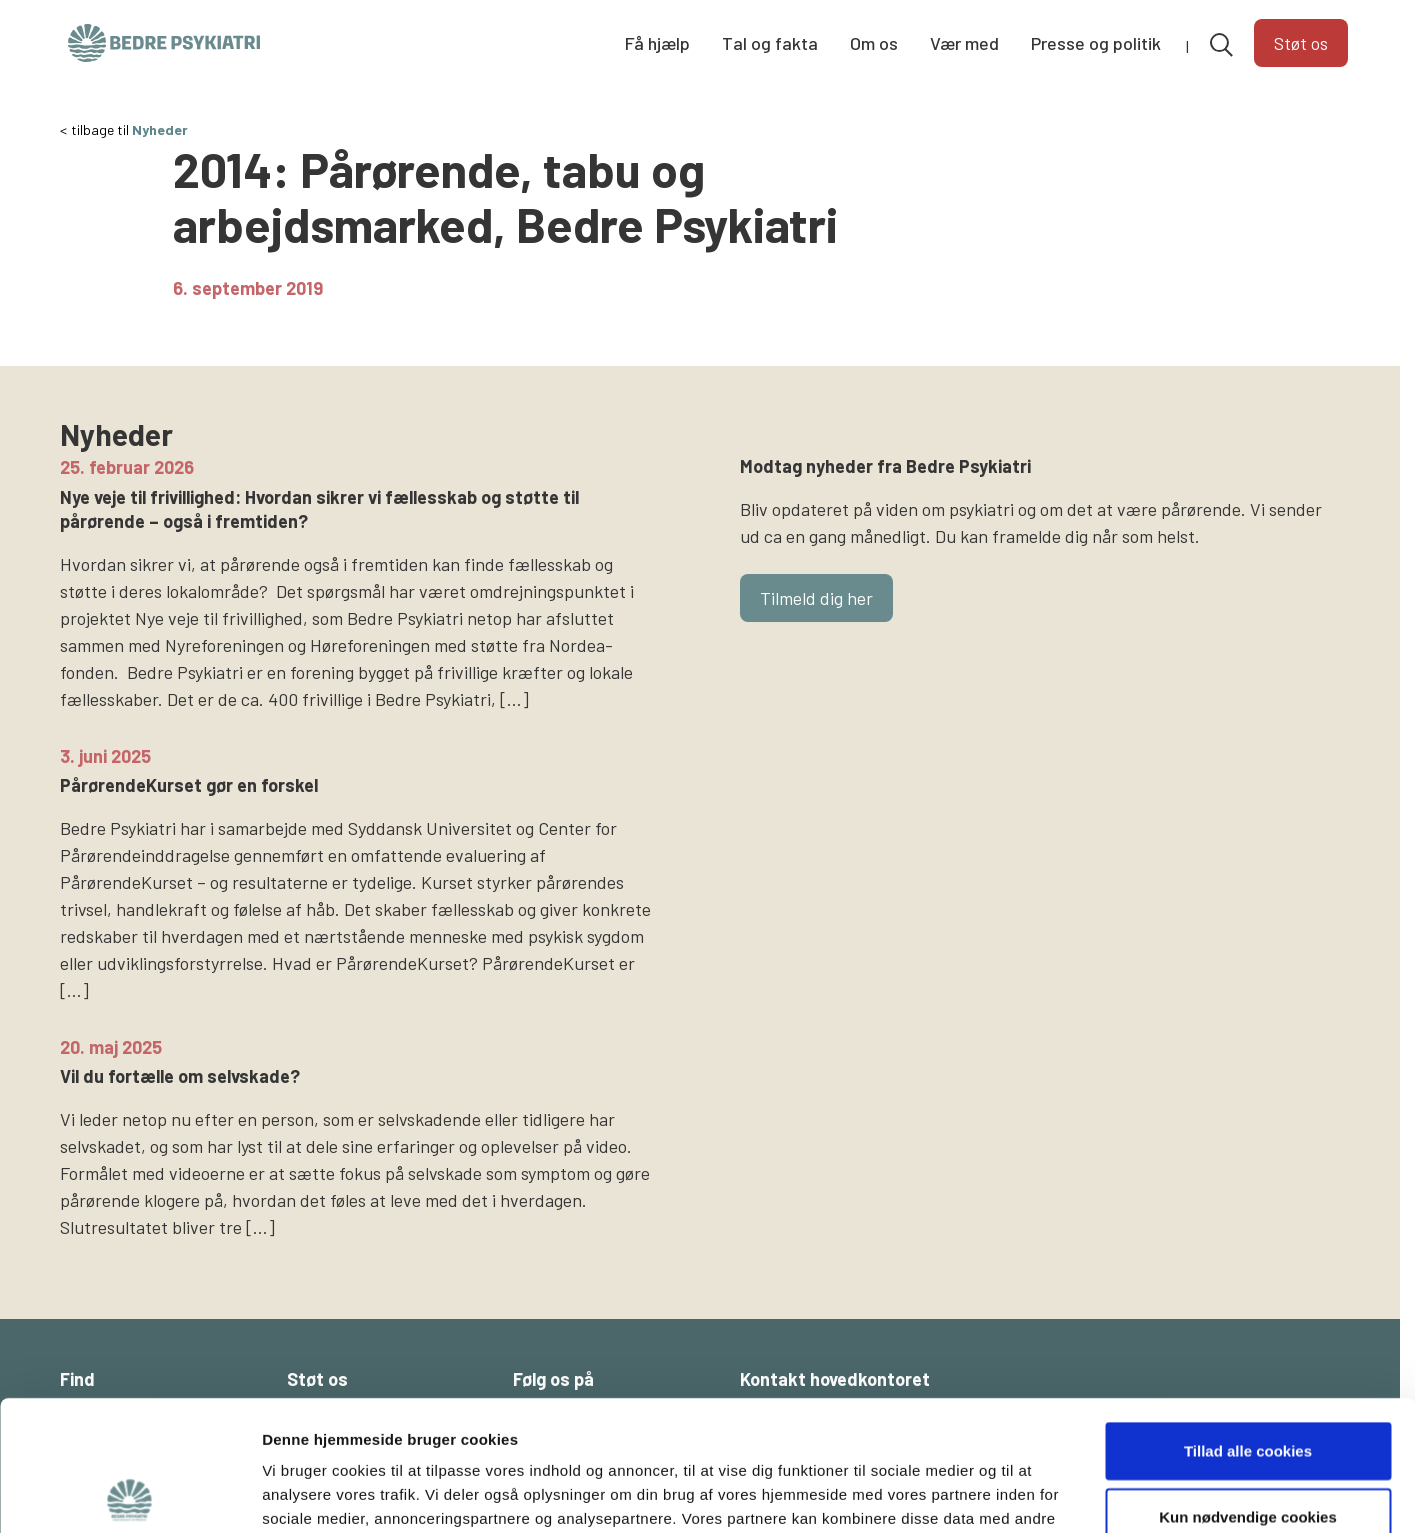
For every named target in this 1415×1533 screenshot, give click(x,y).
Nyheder (160, 129)
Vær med (964, 43)
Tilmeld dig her (816, 598)
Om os (874, 43)
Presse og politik (1096, 43)
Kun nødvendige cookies (1248, 1386)
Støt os (1301, 43)
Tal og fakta (770, 43)
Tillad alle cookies (1248, 1320)
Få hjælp (657, 43)
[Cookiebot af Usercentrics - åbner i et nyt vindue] (129, 1494)
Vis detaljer (1039, 1493)
